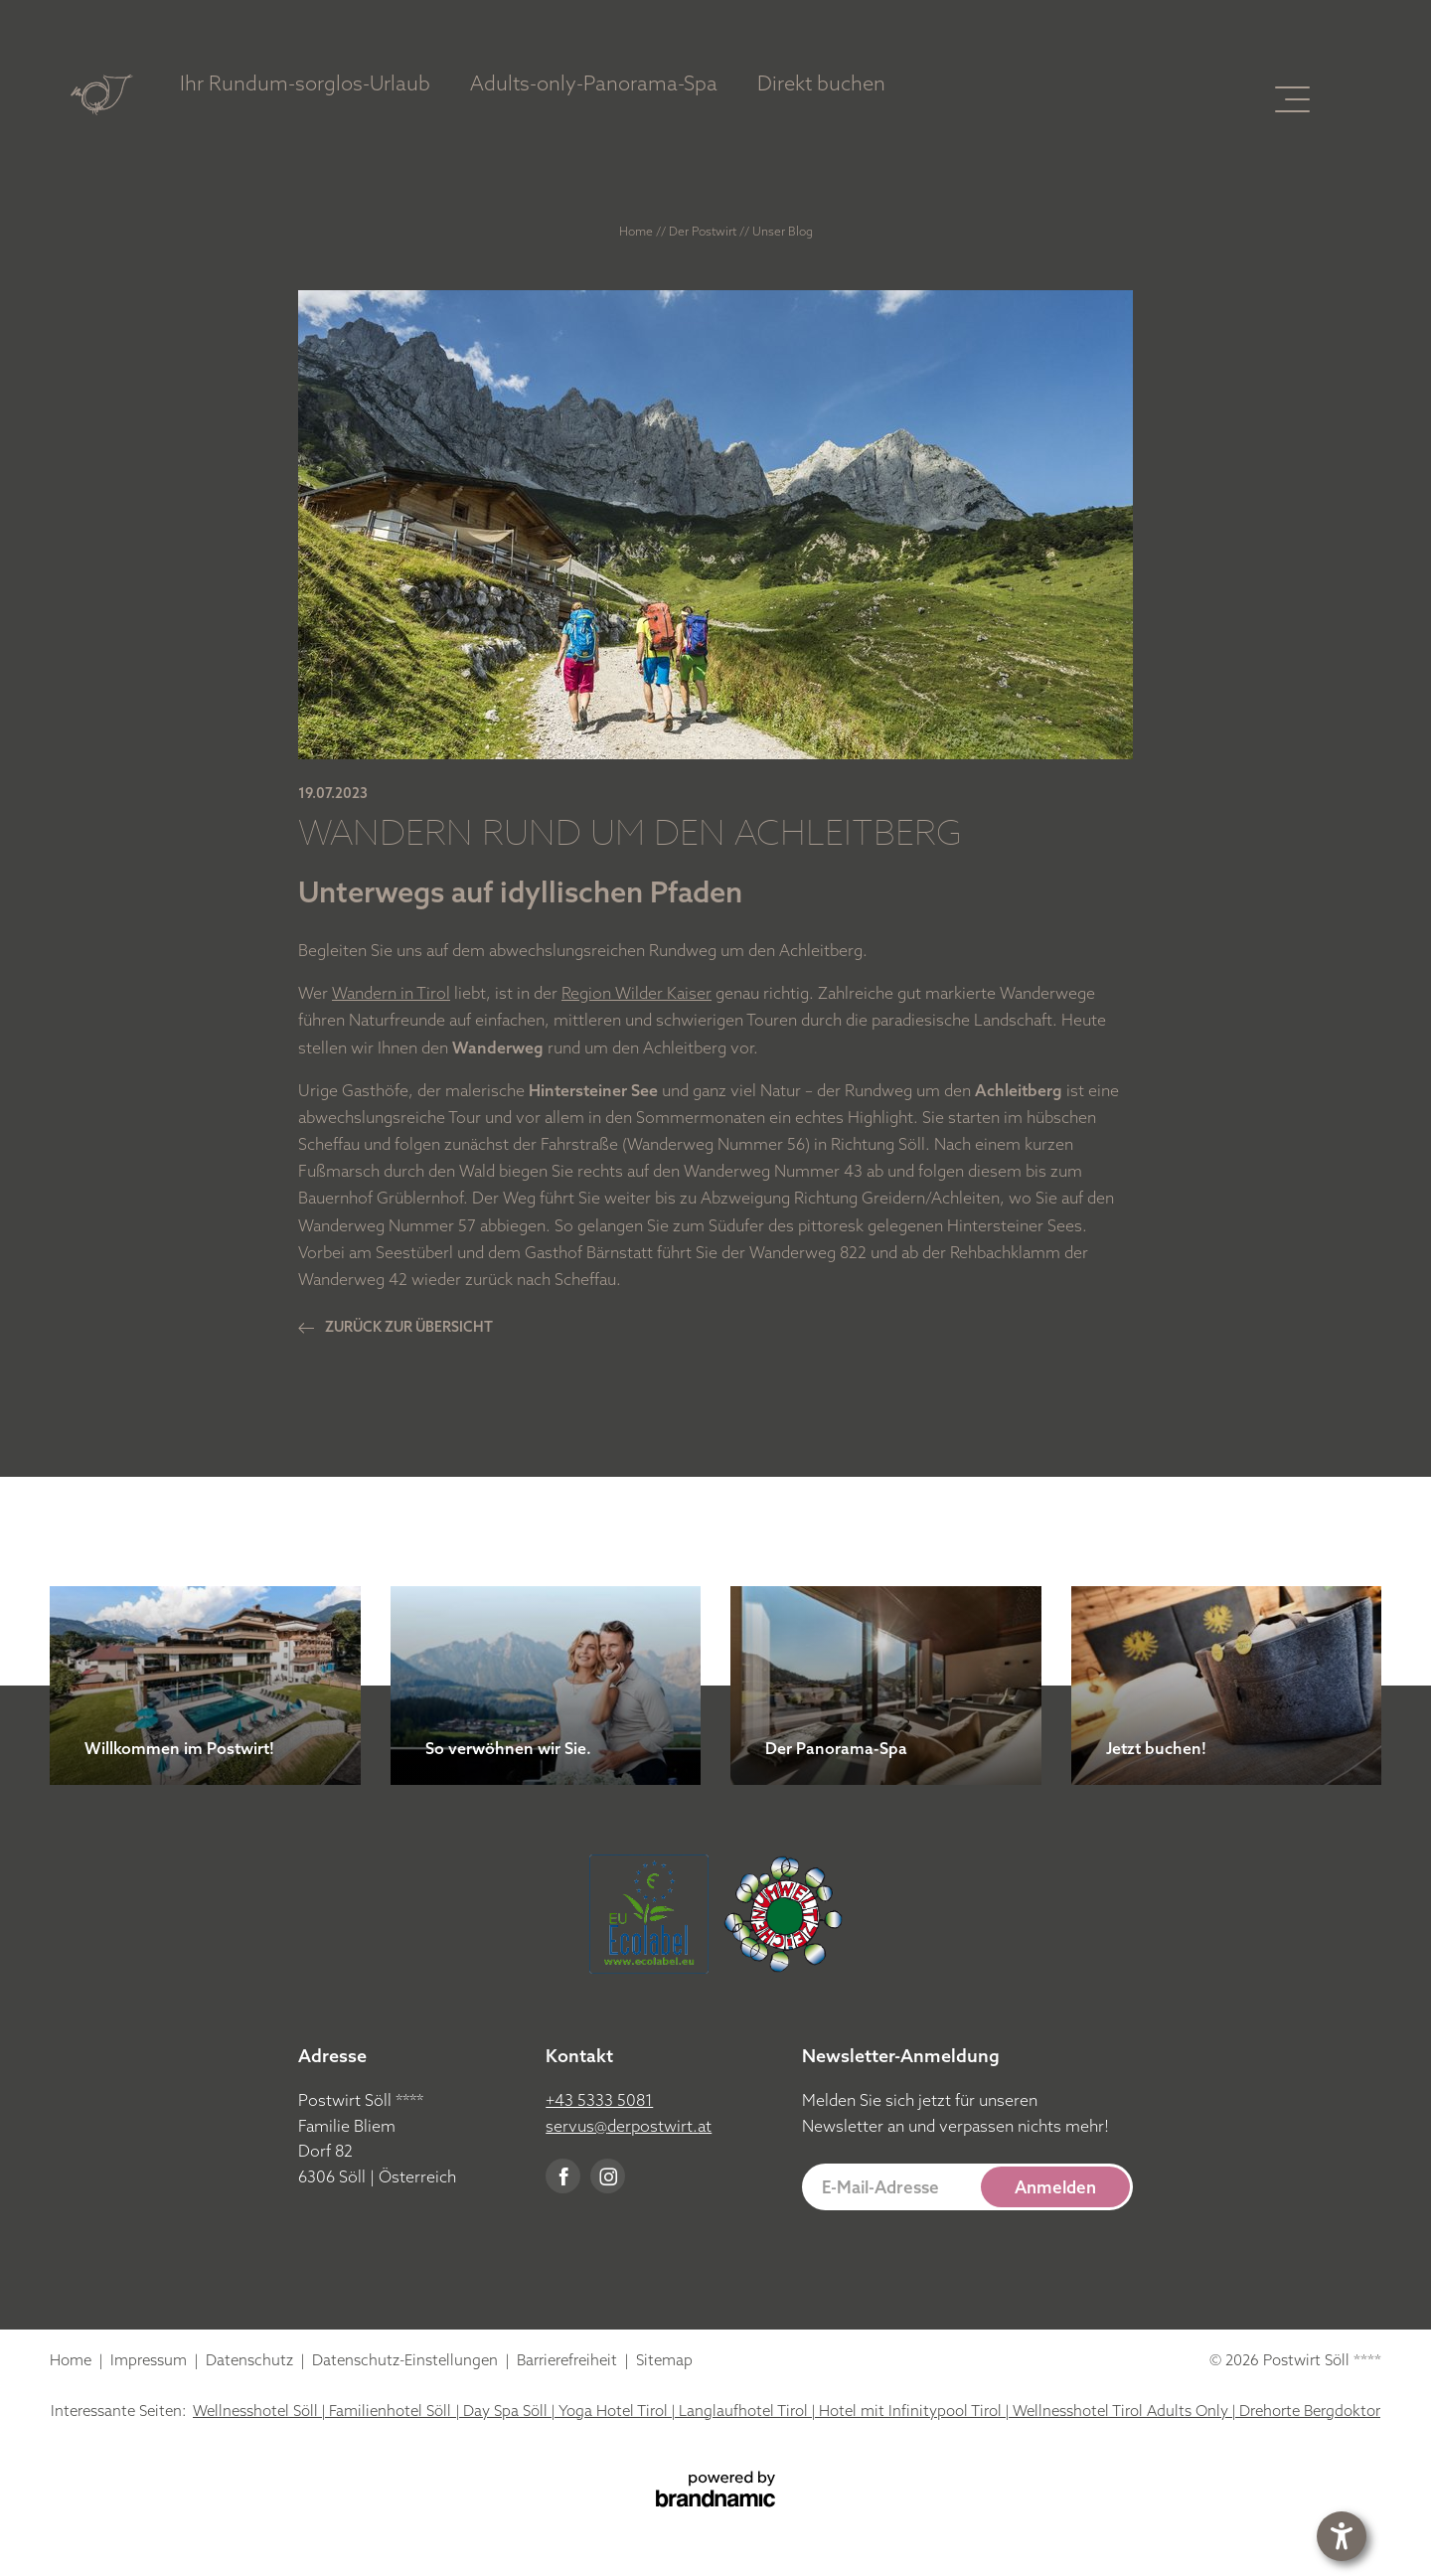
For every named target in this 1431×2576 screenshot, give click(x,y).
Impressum (150, 2359)
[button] (968, 2187)
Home (637, 231)
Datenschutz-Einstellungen (407, 2359)
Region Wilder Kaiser (636, 993)
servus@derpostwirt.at (629, 2126)
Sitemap (664, 2359)
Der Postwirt (704, 231)
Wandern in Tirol (391, 993)
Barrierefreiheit (569, 2359)
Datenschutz (251, 2359)
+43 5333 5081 (599, 2100)
